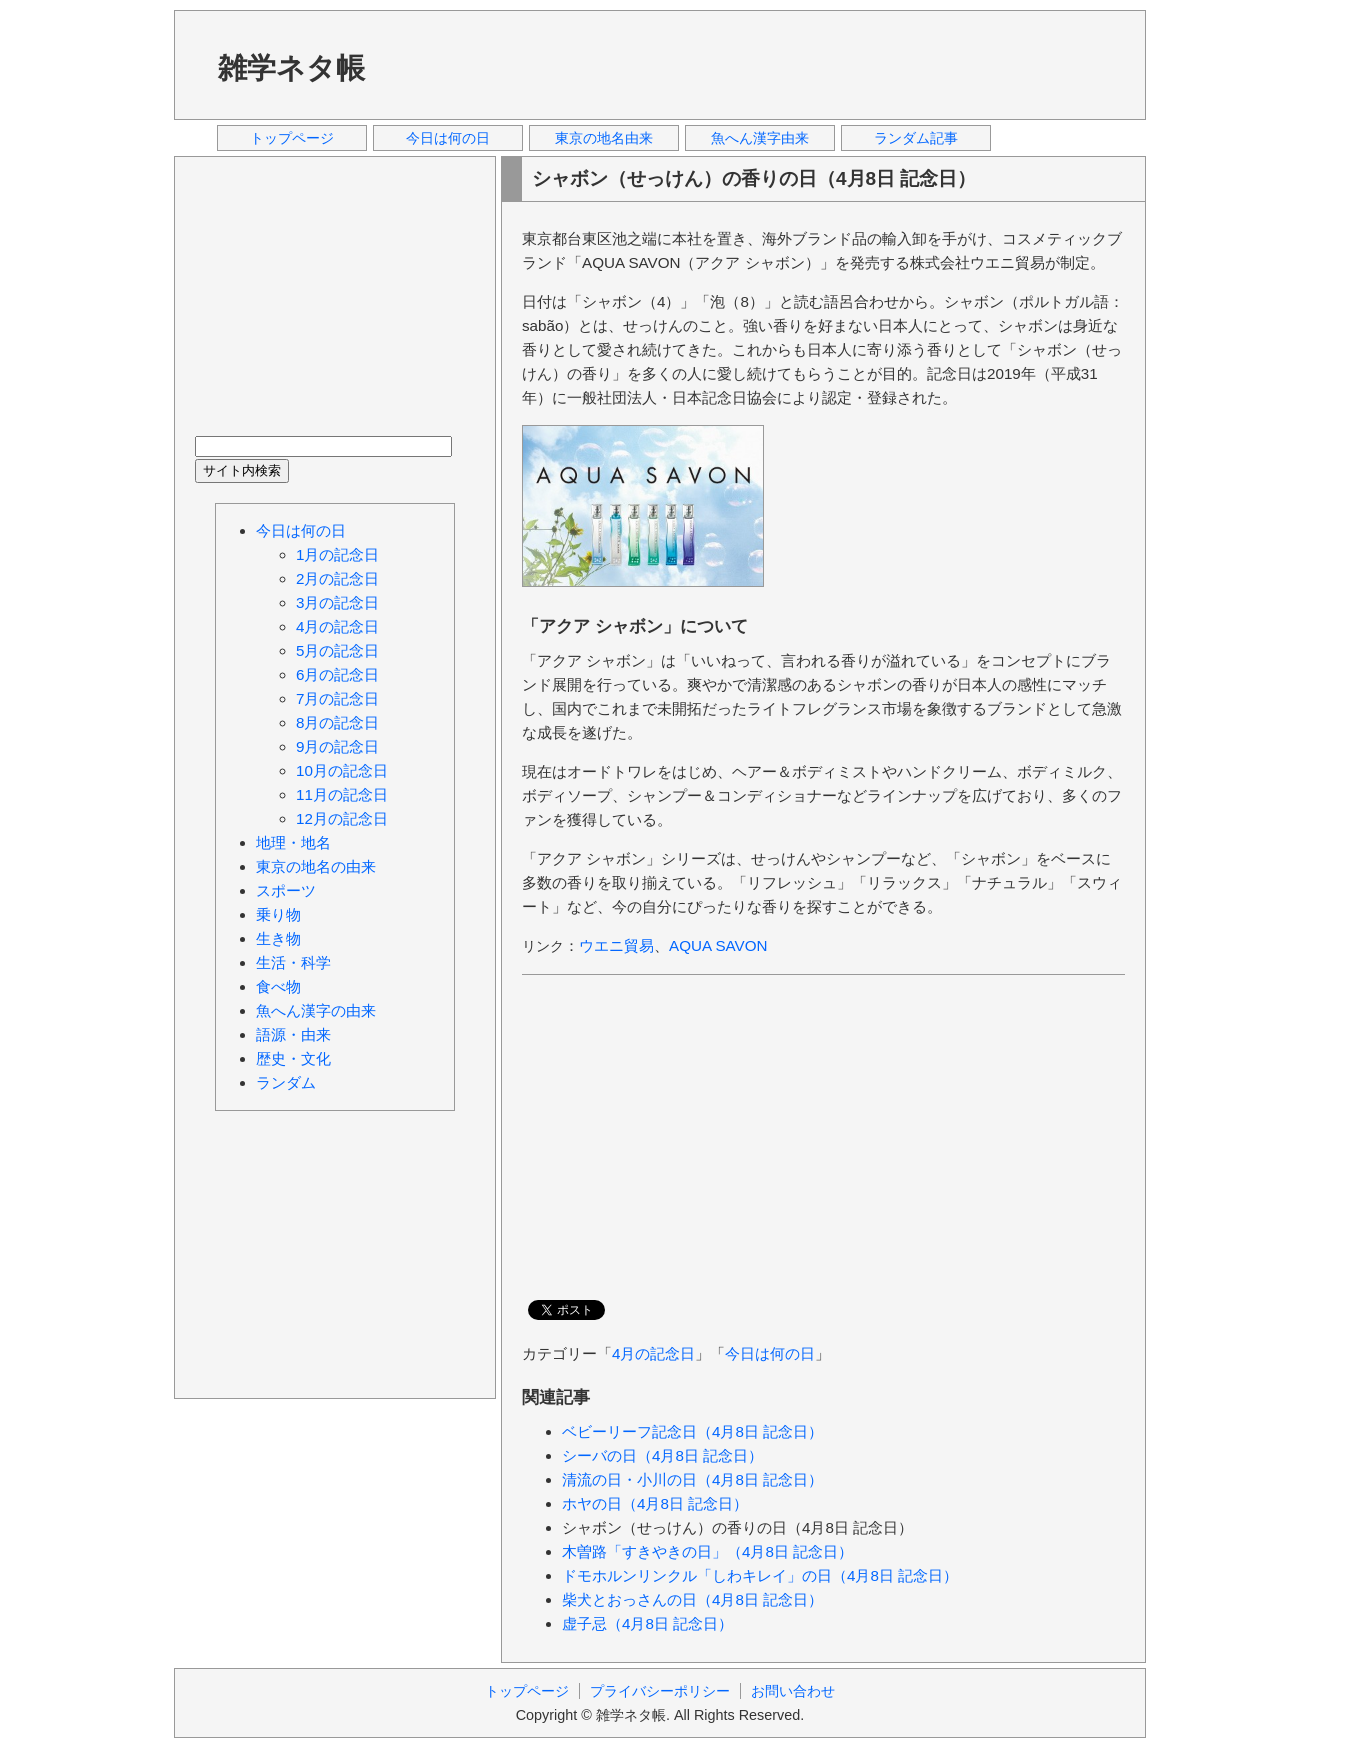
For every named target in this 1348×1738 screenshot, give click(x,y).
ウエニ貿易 (616, 945)
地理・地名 (293, 842)
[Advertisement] (763, 64)
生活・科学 (293, 962)
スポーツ (286, 890)
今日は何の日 (448, 138)
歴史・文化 (293, 1058)
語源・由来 (293, 1034)
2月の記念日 (337, 578)
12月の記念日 (342, 818)
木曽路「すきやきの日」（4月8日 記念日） (707, 1551)
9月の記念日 (337, 746)
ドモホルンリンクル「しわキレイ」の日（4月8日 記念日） (760, 1575)
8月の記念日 (337, 722)
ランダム (286, 1082)
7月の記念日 (337, 698)
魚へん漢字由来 (760, 138)
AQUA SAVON (718, 945)
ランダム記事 (916, 138)
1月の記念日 (337, 554)
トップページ (292, 138)
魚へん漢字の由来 (316, 1010)
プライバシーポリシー (660, 1691)
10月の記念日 (342, 770)
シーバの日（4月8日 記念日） (662, 1455)
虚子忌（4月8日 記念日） (647, 1623)
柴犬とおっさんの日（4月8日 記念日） (692, 1599)
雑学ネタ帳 (291, 68)
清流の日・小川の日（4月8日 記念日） (692, 1479)
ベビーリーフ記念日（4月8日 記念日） (692, 1431)
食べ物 (278, 986)
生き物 (278, 938)
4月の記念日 (653, 1353)
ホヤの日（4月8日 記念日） (655, 1503)
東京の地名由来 (604, 138)
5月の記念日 (337, 650)
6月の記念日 (337, 674)
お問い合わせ (793, 1691)
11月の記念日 (342, 794)
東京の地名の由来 (316, 866)
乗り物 (278, 914)
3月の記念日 (337, 602)
